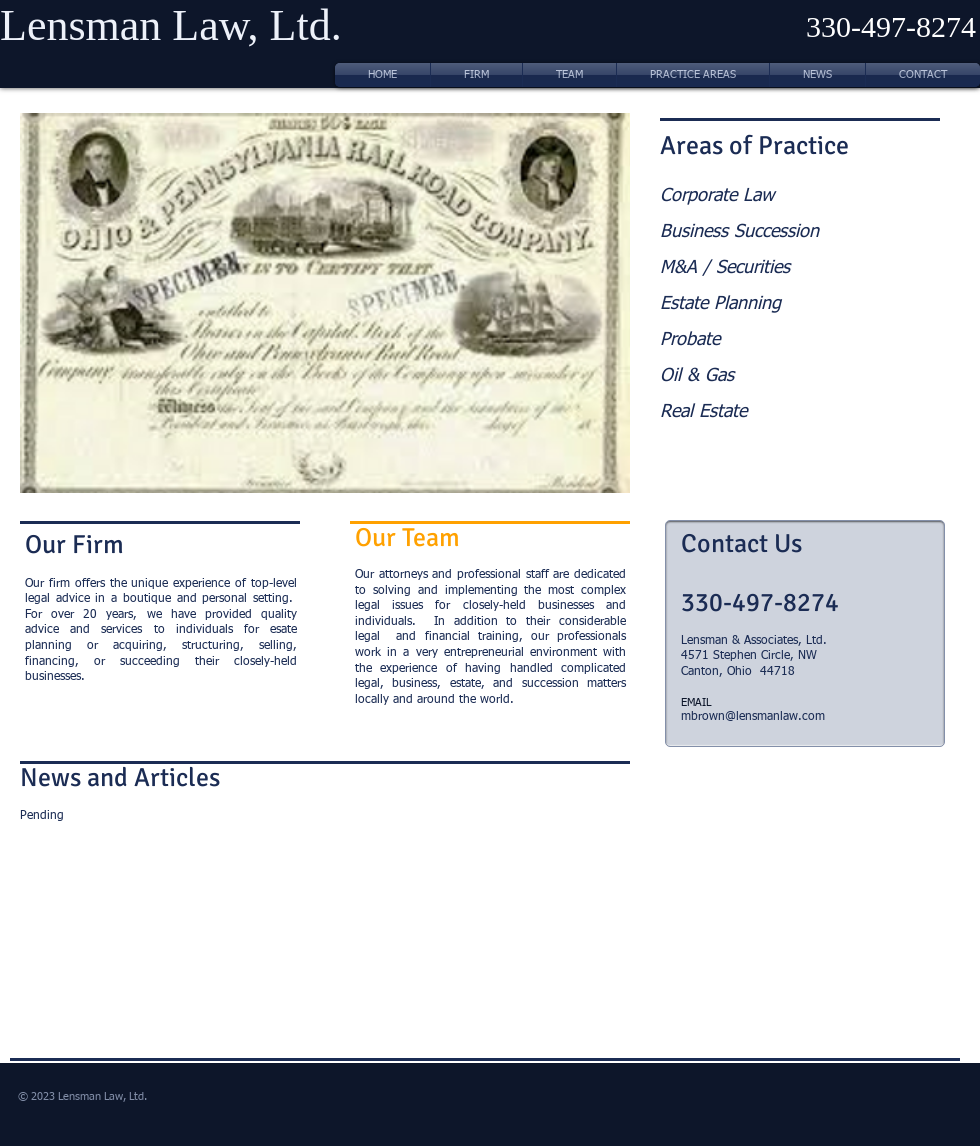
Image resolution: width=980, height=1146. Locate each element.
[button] (325, 303)
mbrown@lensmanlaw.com (753, 717)
